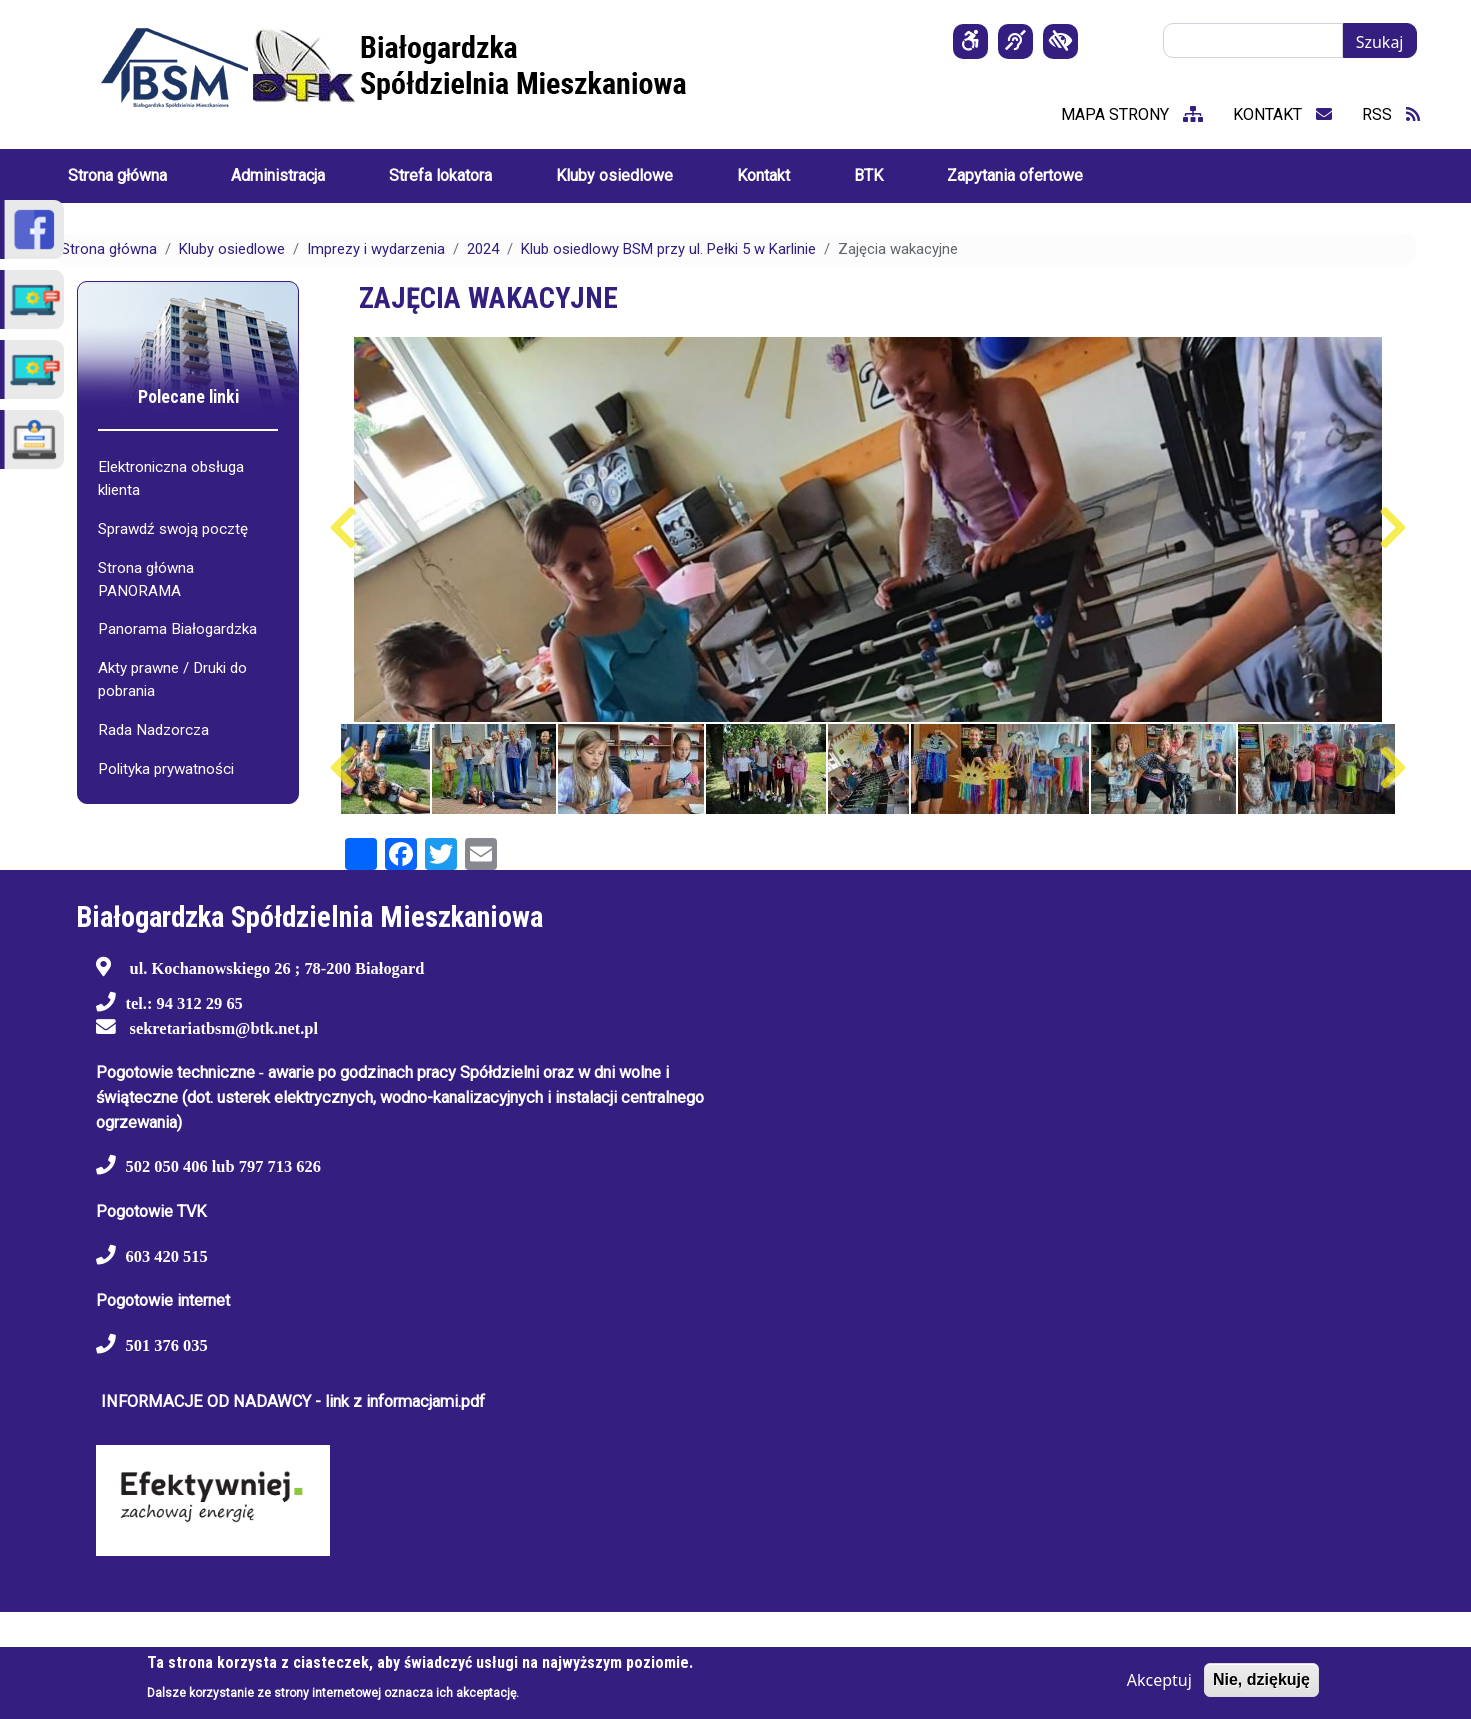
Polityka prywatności (166, 769)
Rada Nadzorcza (153, 730)
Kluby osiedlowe (232, 249)
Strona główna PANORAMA (146, 579)
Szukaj (1380, 42)
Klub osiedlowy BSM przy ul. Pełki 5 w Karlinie (668, 249)
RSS (1391, 114)
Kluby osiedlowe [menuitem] (614, 175)
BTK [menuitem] (868, 175)
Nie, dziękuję (1261, 1679)
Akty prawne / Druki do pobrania (172, 679)
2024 (483, 249)
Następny (1393, 528)
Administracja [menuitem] (278, 175)
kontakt (1282, 114)
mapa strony (1132, 114)
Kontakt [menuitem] (763, 175)
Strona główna (109, 249)
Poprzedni (343, 528)
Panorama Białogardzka (177, 629)
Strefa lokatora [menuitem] (440, 175)
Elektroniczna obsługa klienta (171, 478)
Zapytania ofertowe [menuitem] (1015, 175)
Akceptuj (1159, 1680)
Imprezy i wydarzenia (376, 249)
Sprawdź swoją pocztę (173, 529)
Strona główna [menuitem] (117, 175)
